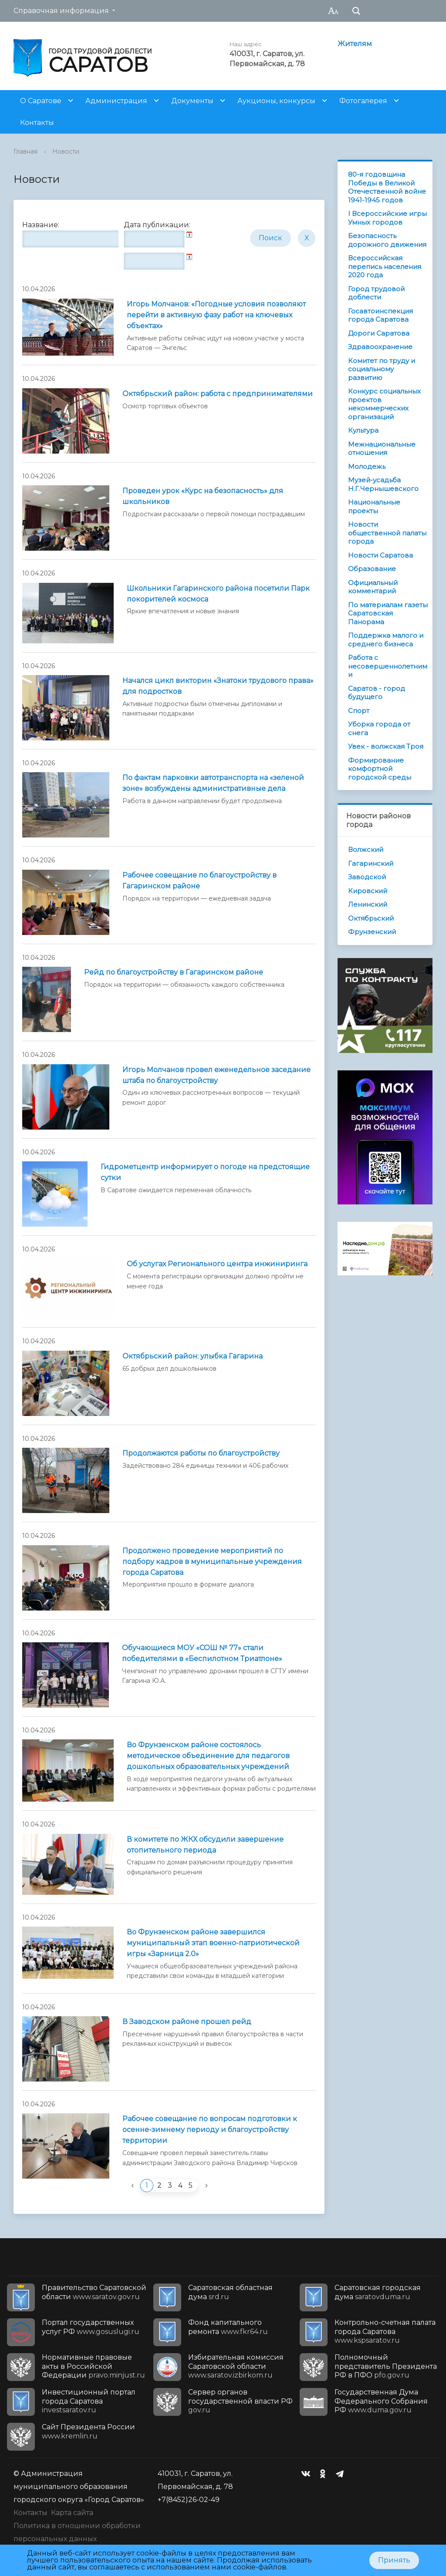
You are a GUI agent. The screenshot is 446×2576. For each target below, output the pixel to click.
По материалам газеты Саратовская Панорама (388, 613)
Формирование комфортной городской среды (379, 768)
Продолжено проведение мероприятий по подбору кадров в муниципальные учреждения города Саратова (212, 1562)
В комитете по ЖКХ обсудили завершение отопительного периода (205, 1844)
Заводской (367, 877)
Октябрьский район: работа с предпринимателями (217, 394)
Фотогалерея (363, 101)
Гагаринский (370, 863)
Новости (65, 151)
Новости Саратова (380, 555)
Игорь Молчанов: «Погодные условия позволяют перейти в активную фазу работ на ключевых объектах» (216, 315)
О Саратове (40, 101)
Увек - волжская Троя (385, 746)
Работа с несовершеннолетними (387, 666)
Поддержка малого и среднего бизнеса (385, 639)
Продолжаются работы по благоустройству (201, 1453)
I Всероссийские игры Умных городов (387, 217)
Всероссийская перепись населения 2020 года (384, 266)
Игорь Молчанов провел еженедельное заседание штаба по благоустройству (216, 1075)
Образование (372, 569)
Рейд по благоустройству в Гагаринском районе (173, 972)
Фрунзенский (372, 932)
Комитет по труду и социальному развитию (381, 369)
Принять (394, 2560)
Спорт (358, 710)
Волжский (365, 849)
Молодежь (366, 466)
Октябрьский (371, 918)
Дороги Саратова (378, 333)
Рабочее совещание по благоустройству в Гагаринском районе (199, 880)
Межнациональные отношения (382, 448)
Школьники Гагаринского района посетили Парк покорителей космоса (218, 593)
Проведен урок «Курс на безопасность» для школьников (202, 496)
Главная (25, 151)
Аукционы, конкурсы (276, 101)
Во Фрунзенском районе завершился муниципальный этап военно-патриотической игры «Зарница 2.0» (213, 1943)
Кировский (367, 891)
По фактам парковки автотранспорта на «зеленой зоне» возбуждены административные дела (213, 783)
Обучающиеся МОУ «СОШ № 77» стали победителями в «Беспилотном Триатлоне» (202, 1653)
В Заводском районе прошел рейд (186, 2022)
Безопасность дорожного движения (387, 240)
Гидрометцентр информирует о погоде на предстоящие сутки (205, 1172)
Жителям (355, 44)
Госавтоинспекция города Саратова (380, 315)
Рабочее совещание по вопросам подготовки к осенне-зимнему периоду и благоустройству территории (209, 2130)
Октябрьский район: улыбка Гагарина (192, 1356)
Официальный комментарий (373, 586)
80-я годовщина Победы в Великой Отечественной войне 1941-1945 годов (387, 187)
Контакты (37, 122)
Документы (192, 101)
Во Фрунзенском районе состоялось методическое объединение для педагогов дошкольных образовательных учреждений (208, 1756)
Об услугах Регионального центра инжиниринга (217, 1264)
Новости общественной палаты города (387, 532)
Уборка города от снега (379, 728)
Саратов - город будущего (376, 692)
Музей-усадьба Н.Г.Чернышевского (383, 484)
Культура (363, 430)
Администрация (116, 101)
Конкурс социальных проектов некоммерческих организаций (384, 404)
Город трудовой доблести (376, 293)
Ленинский (367, 904)
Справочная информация (61, 11)
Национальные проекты (374, 506)
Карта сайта (72, 2513)
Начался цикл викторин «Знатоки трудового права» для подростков (218, 686)
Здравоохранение (380, 347)
